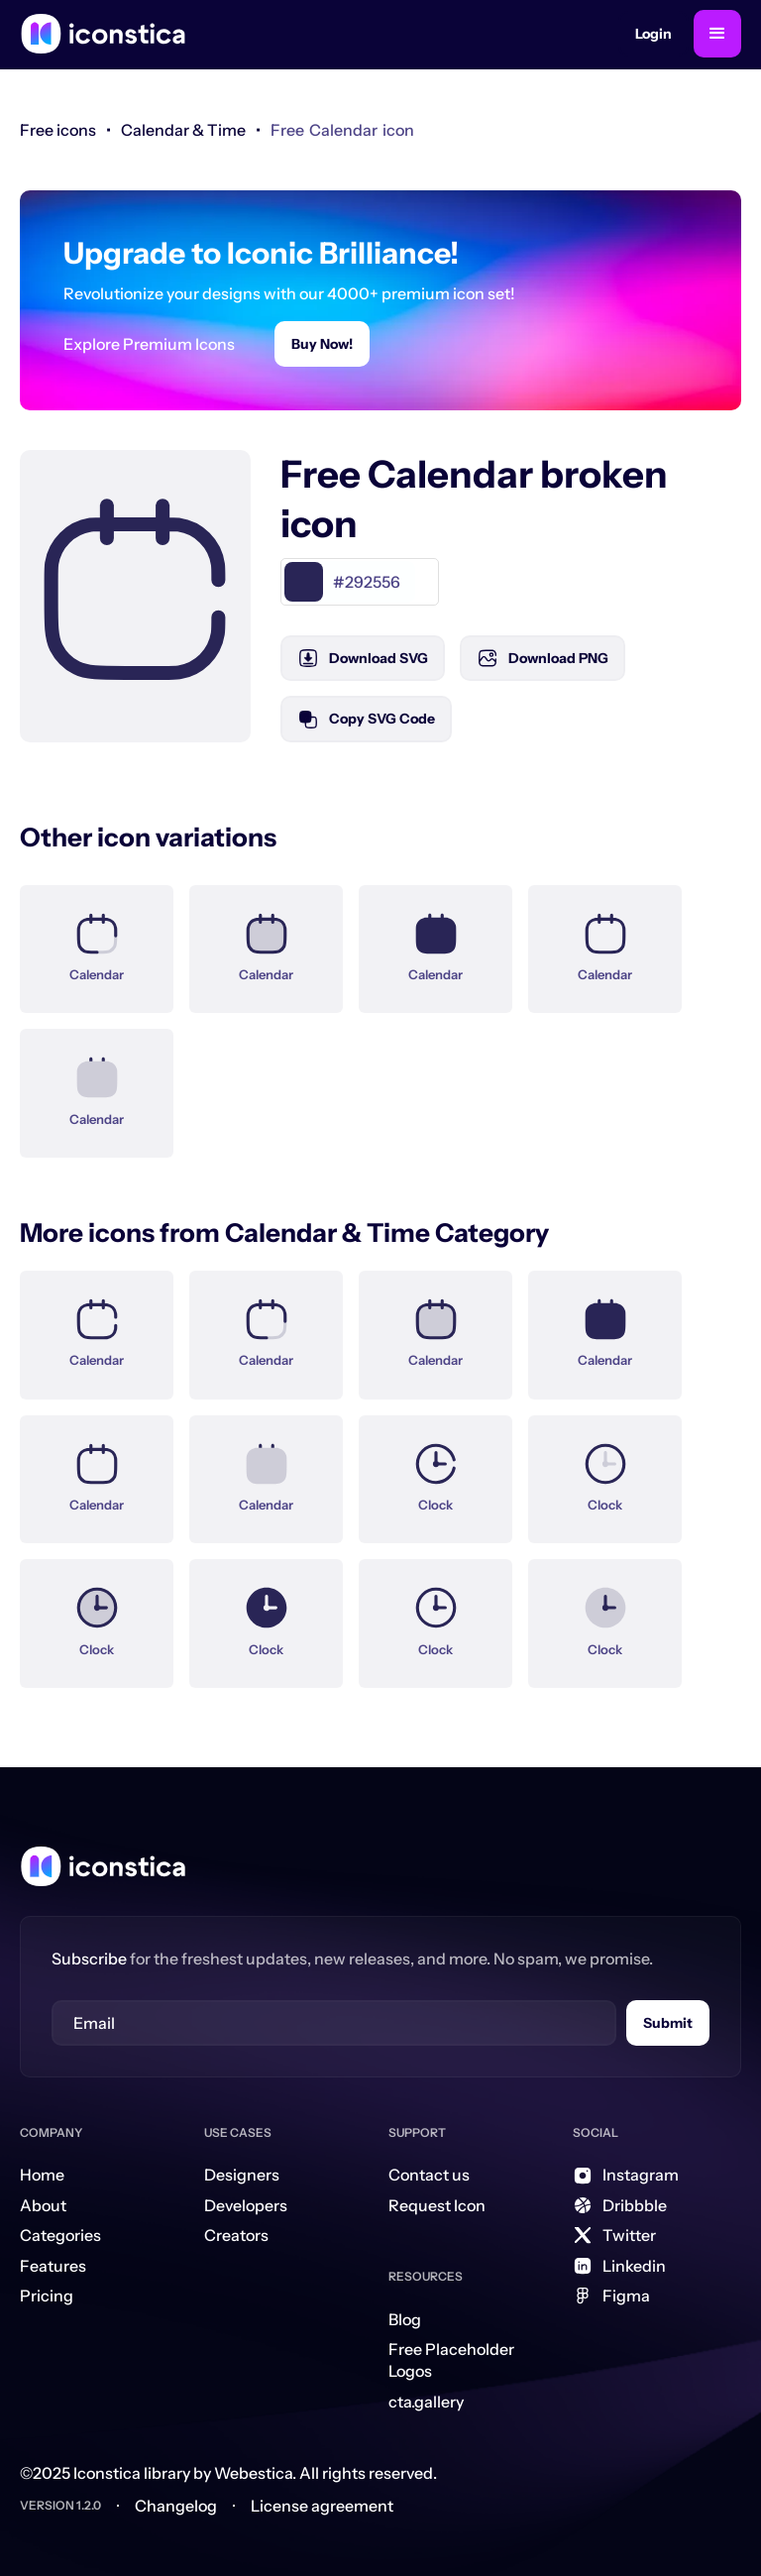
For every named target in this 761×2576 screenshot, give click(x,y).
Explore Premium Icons (149, 344)
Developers (245, 2205)
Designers (241, 2174)
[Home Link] (103, 1866)
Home (42, 2174)
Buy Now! (322, 344)
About (43, 2205)
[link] (183, 130)
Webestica (253, 2473)
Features (53, 2266)
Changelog (176, 2506)
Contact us (429, 2174)
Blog (404, 2319)
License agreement (322, 2506)
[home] (103, 34)
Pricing (46, 2295)
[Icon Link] (96, 937)
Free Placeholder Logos (451, 2360)
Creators (236, 2235)
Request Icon (437, 2205)
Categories (60, 2235)
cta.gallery (426, 2401)
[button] (717, 33)
